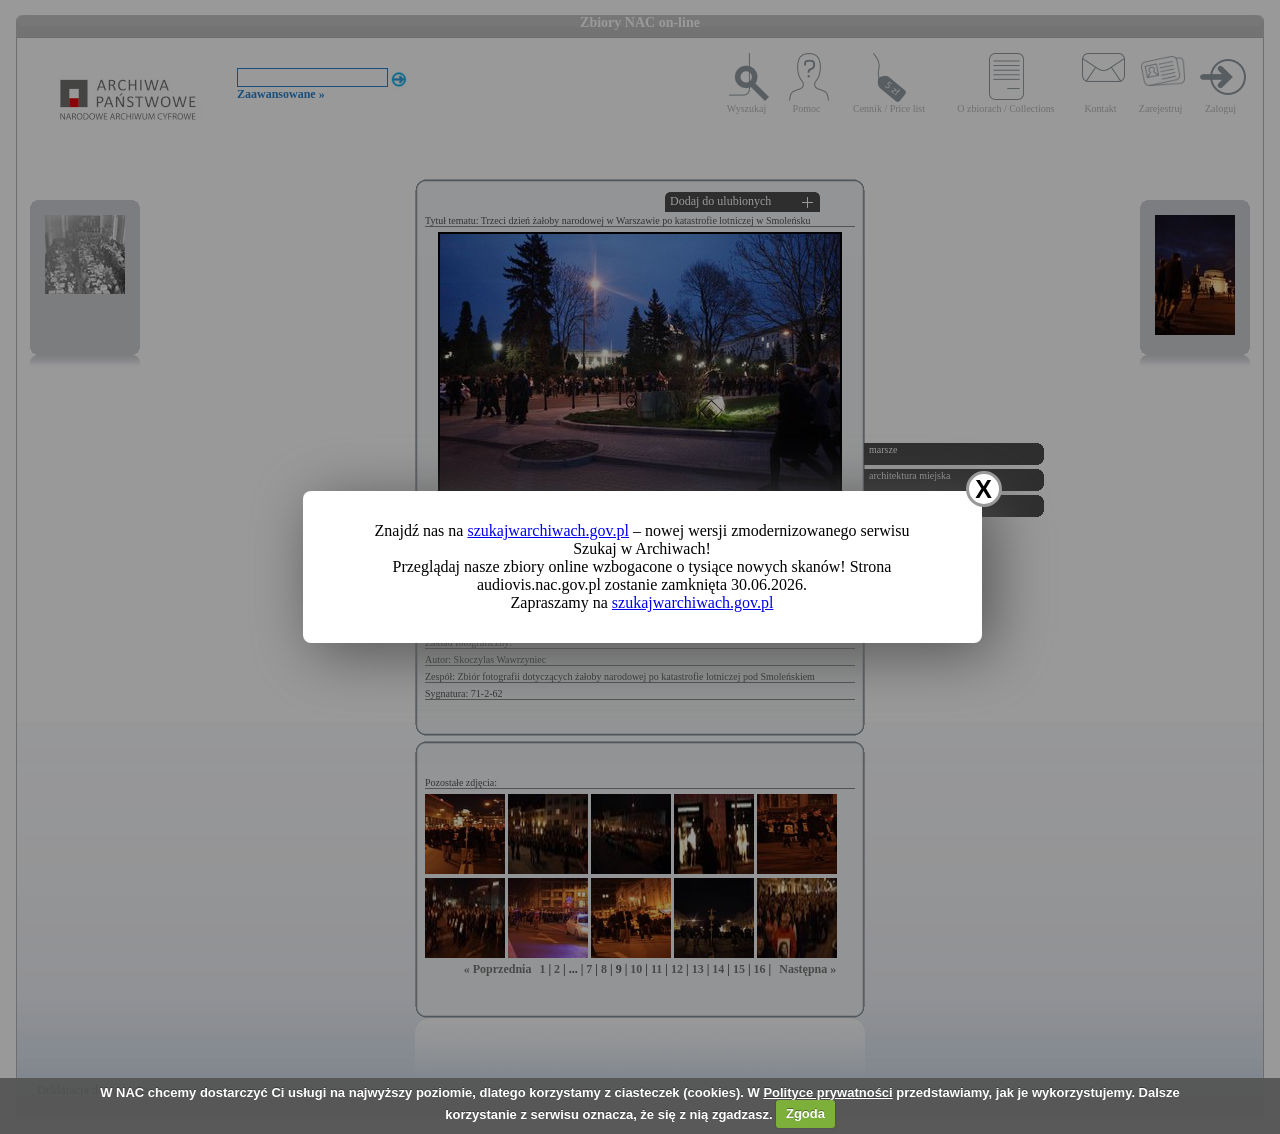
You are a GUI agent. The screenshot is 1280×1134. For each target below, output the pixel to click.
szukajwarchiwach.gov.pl (548, 530)
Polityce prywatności (827, 1092)
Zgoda (805, 1113)
